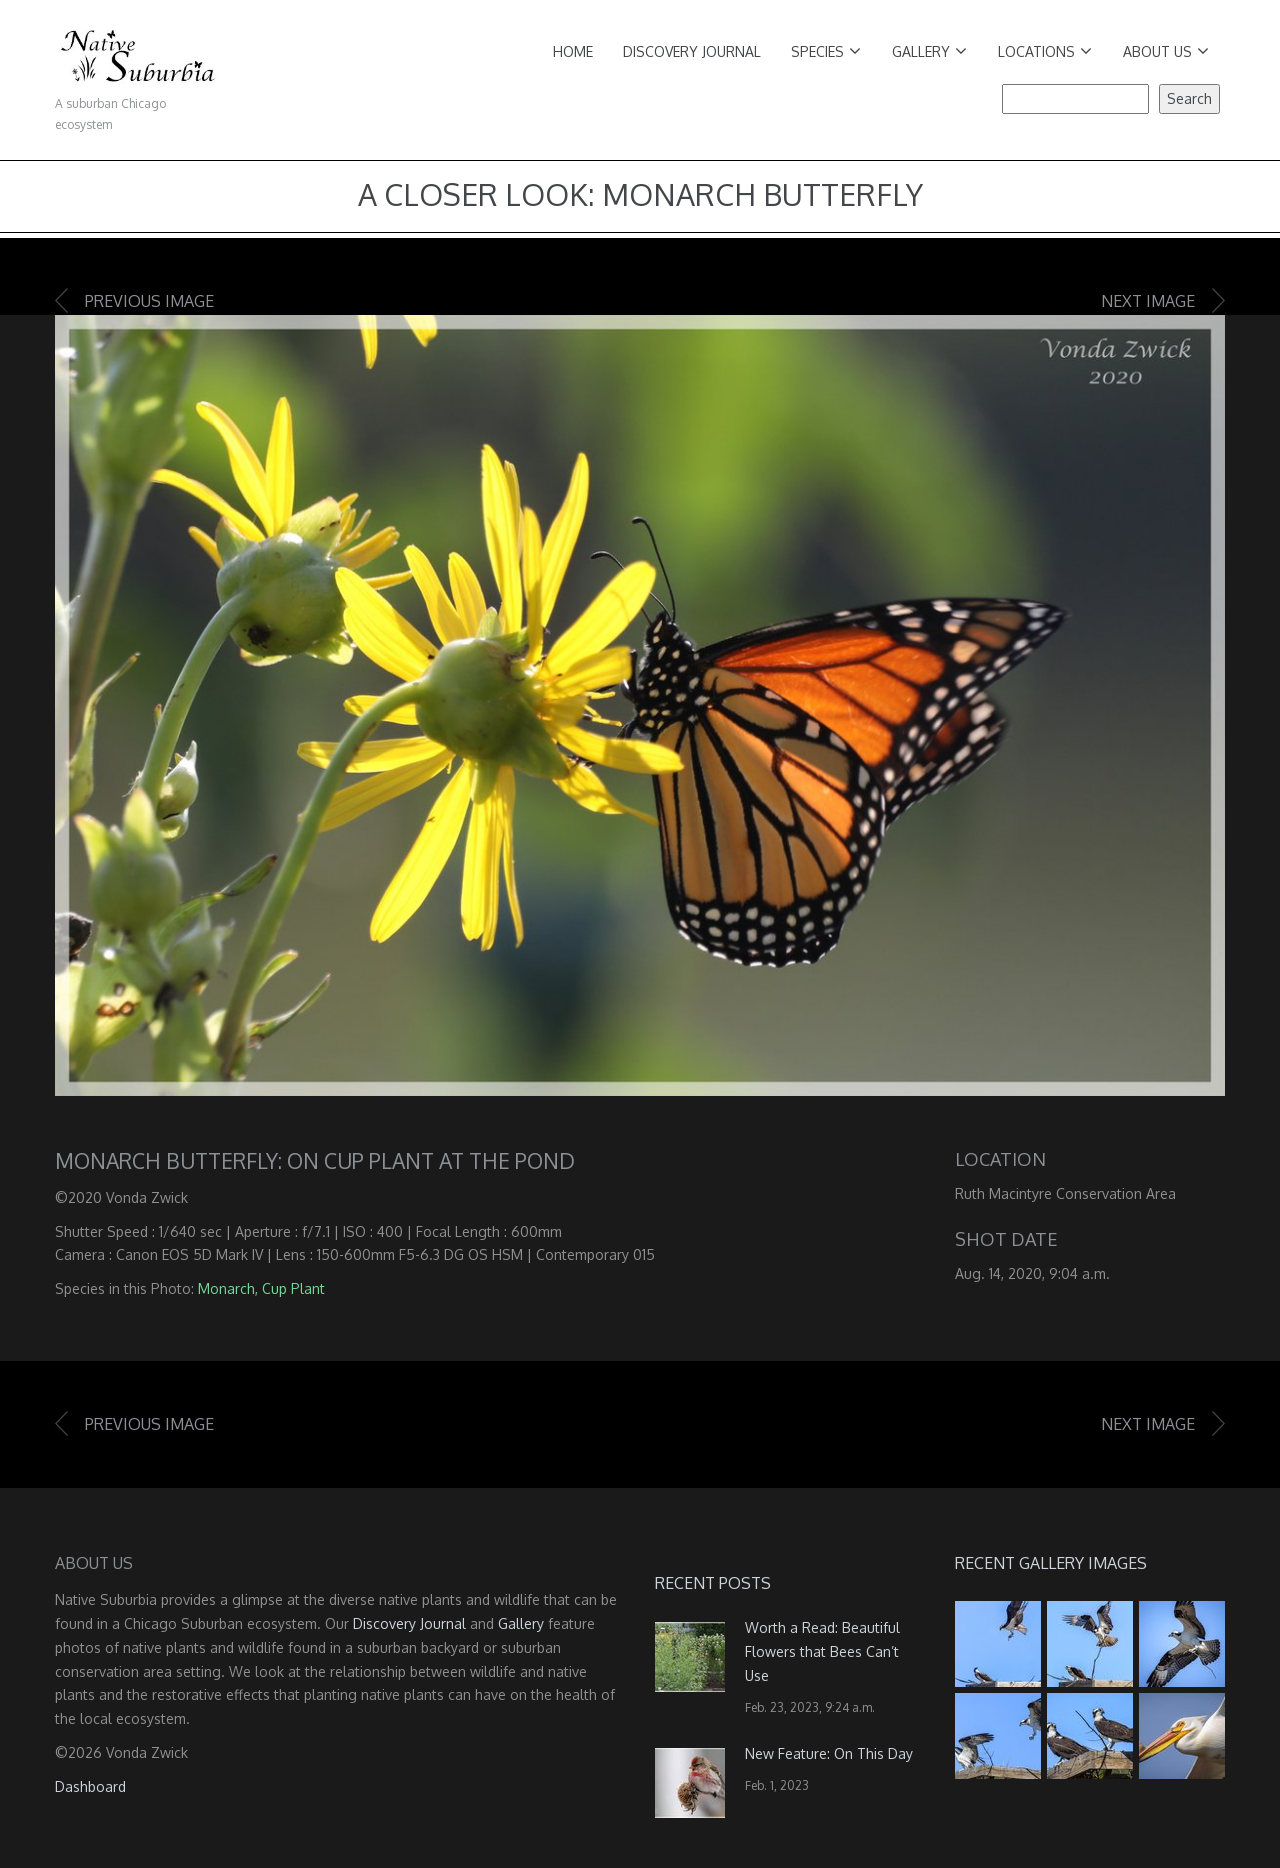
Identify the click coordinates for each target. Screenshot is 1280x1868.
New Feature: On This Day (829, 1753)
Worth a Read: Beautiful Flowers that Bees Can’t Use (822, 1651)
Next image (1148, 301)
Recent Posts (713, 1583)
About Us (1166, 51)
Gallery (929, 51)
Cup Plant (293, 1288)
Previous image (149, 301)
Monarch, (228, 1288)
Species (826, 51)
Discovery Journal (692, 51)
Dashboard (90, 1786)
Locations (1045, 51)
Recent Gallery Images (1051, 1563)
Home (573, 51)
